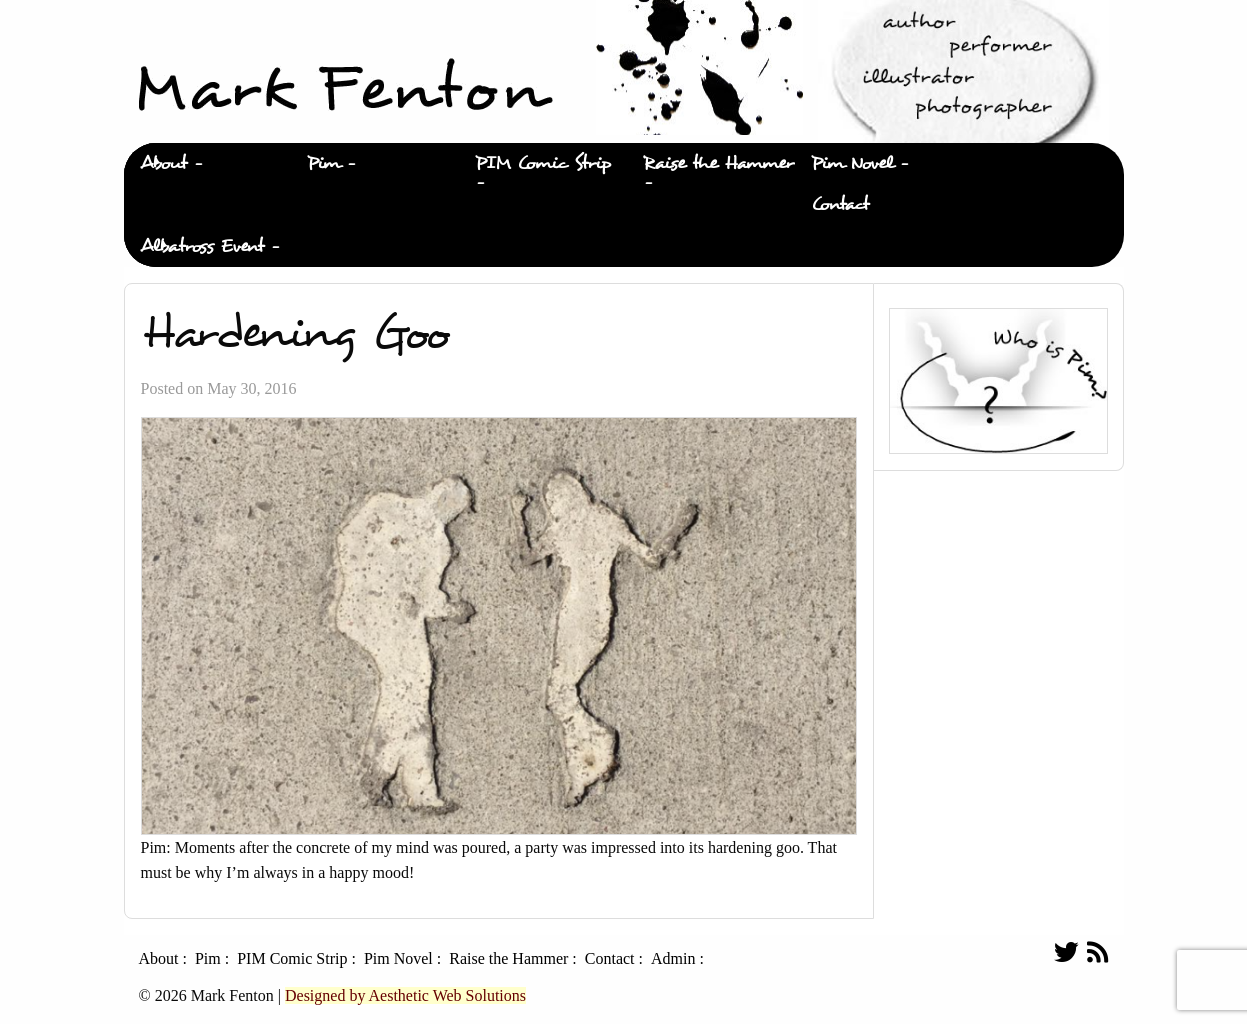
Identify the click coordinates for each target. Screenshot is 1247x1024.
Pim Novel (852, 163)
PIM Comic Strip (543, 163)
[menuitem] (208, 164)
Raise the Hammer (718, 163)
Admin (673, 959)
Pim (323, 163)
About (163, 163)
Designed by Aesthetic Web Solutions (405, 995)
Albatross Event (202, 246)
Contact (840, 204)
